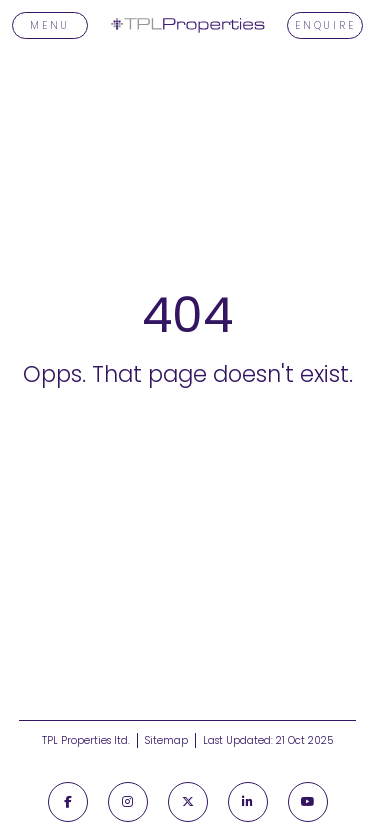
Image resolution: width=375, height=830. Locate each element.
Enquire (325, 25)
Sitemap (166, 740)
